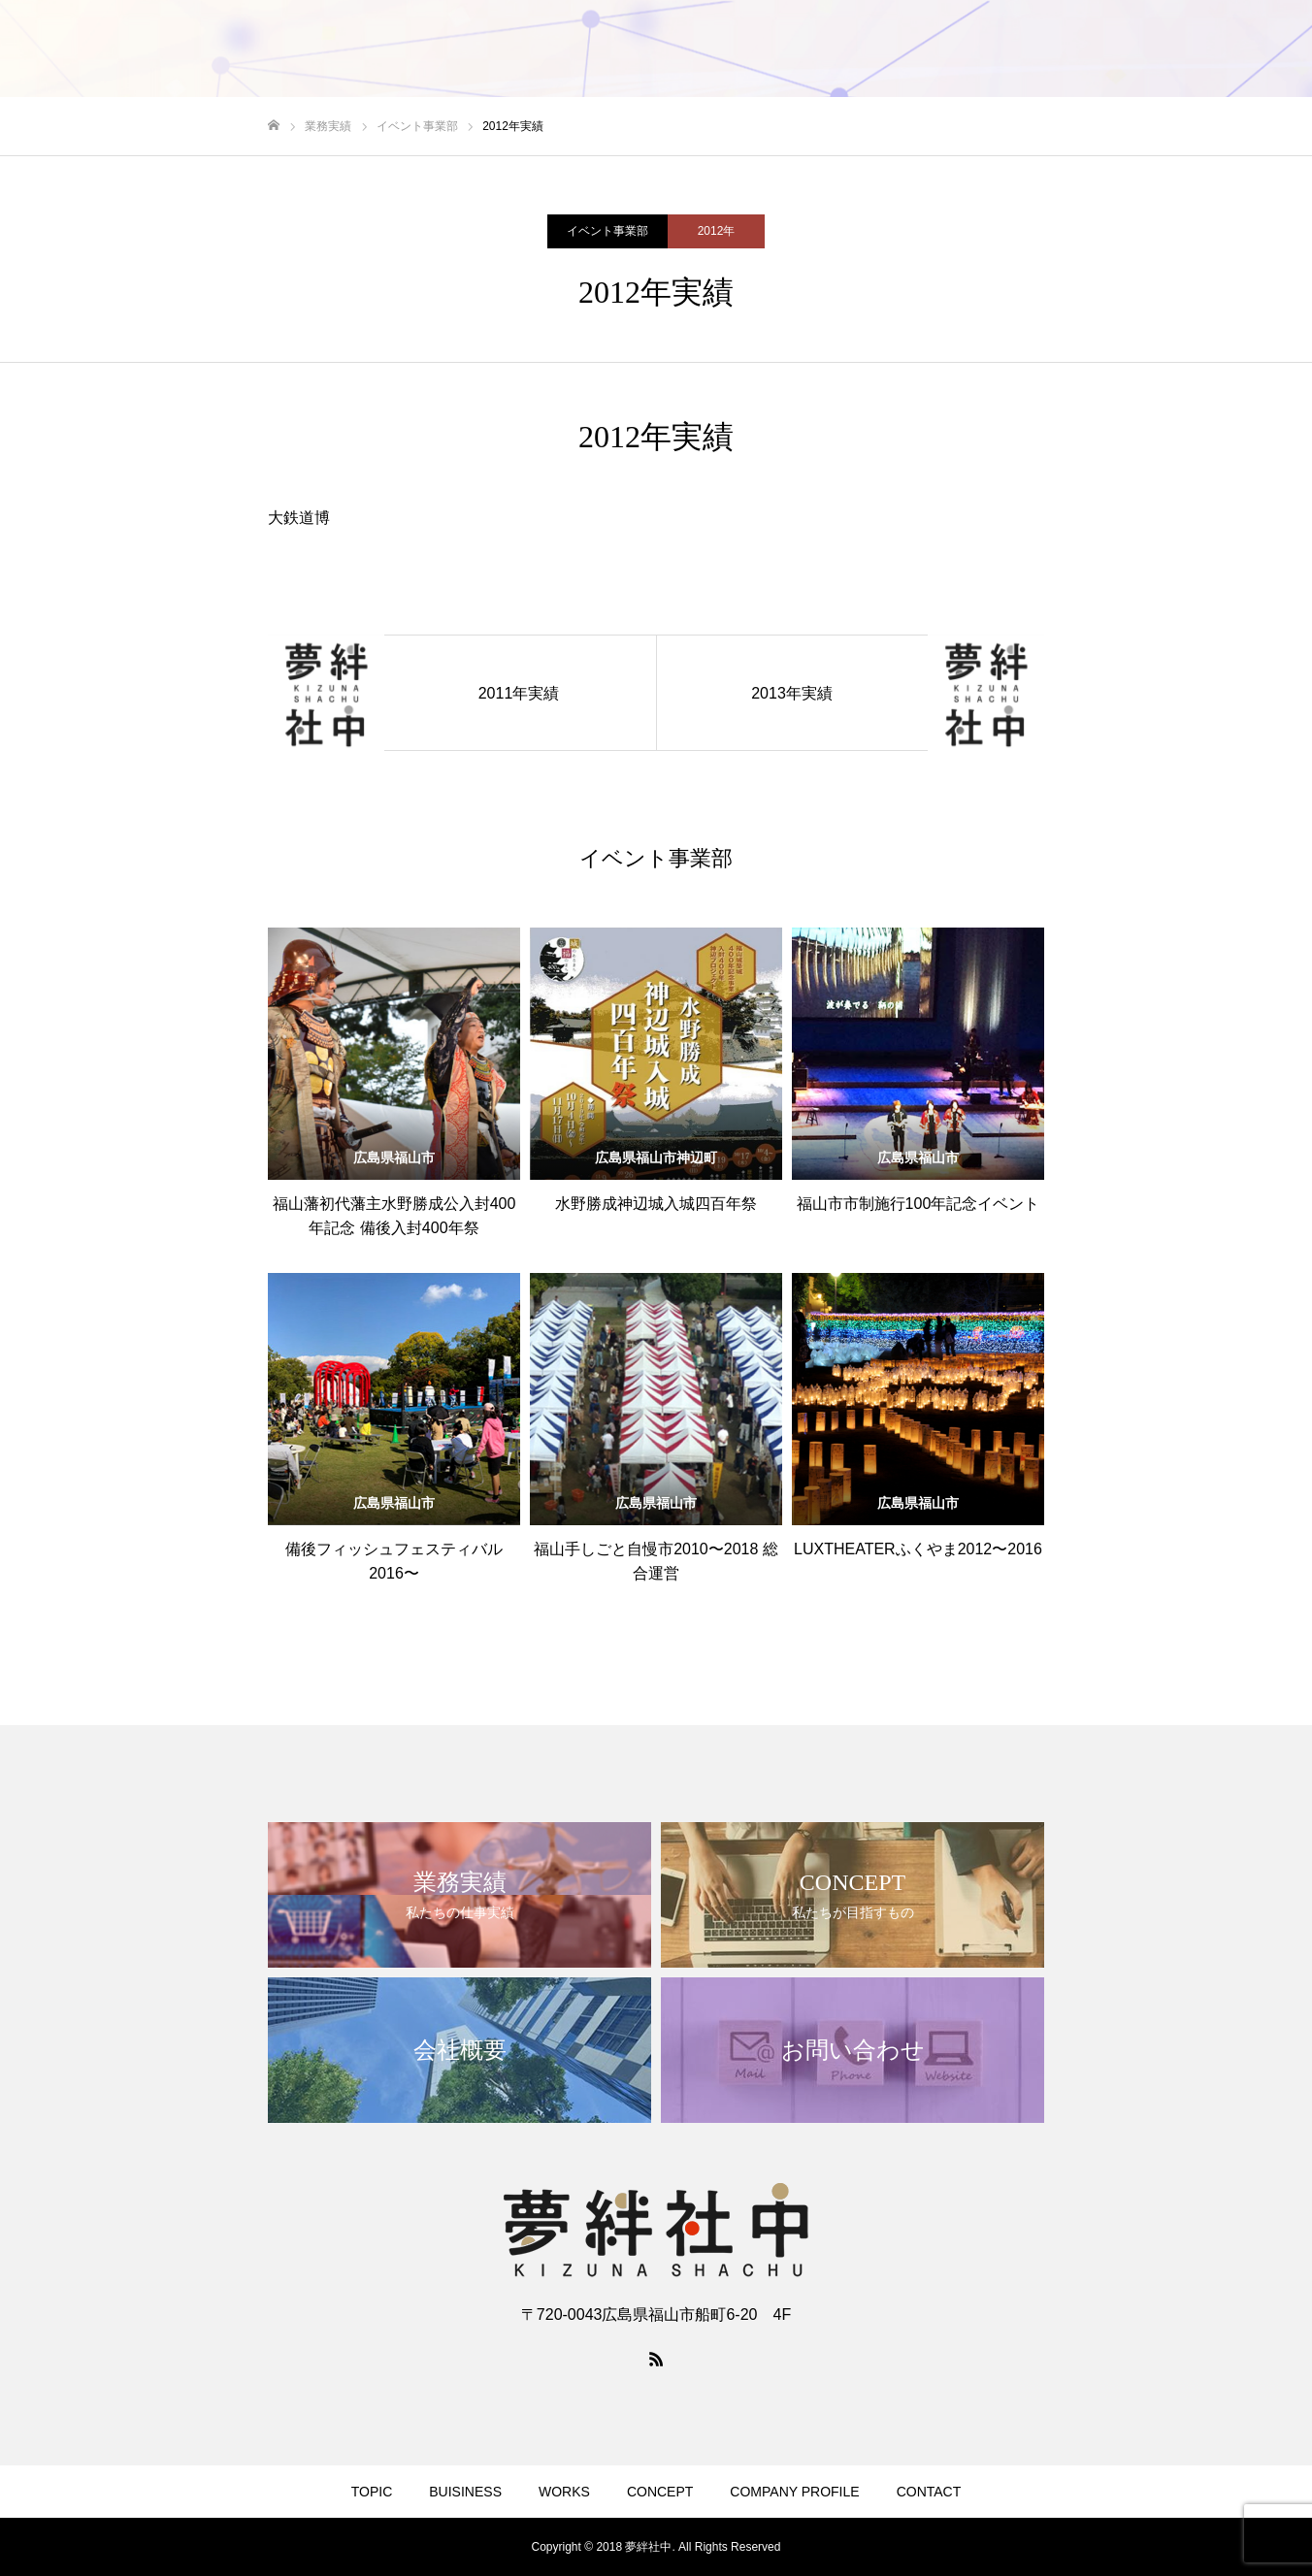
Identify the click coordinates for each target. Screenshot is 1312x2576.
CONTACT (929, 2491)
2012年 (717, 231)
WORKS (564, 2491)
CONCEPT (660, 2491)
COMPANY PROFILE (794, 2491)
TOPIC (372, 2491)
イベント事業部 (607, 231)
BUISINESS (465, 2491)
